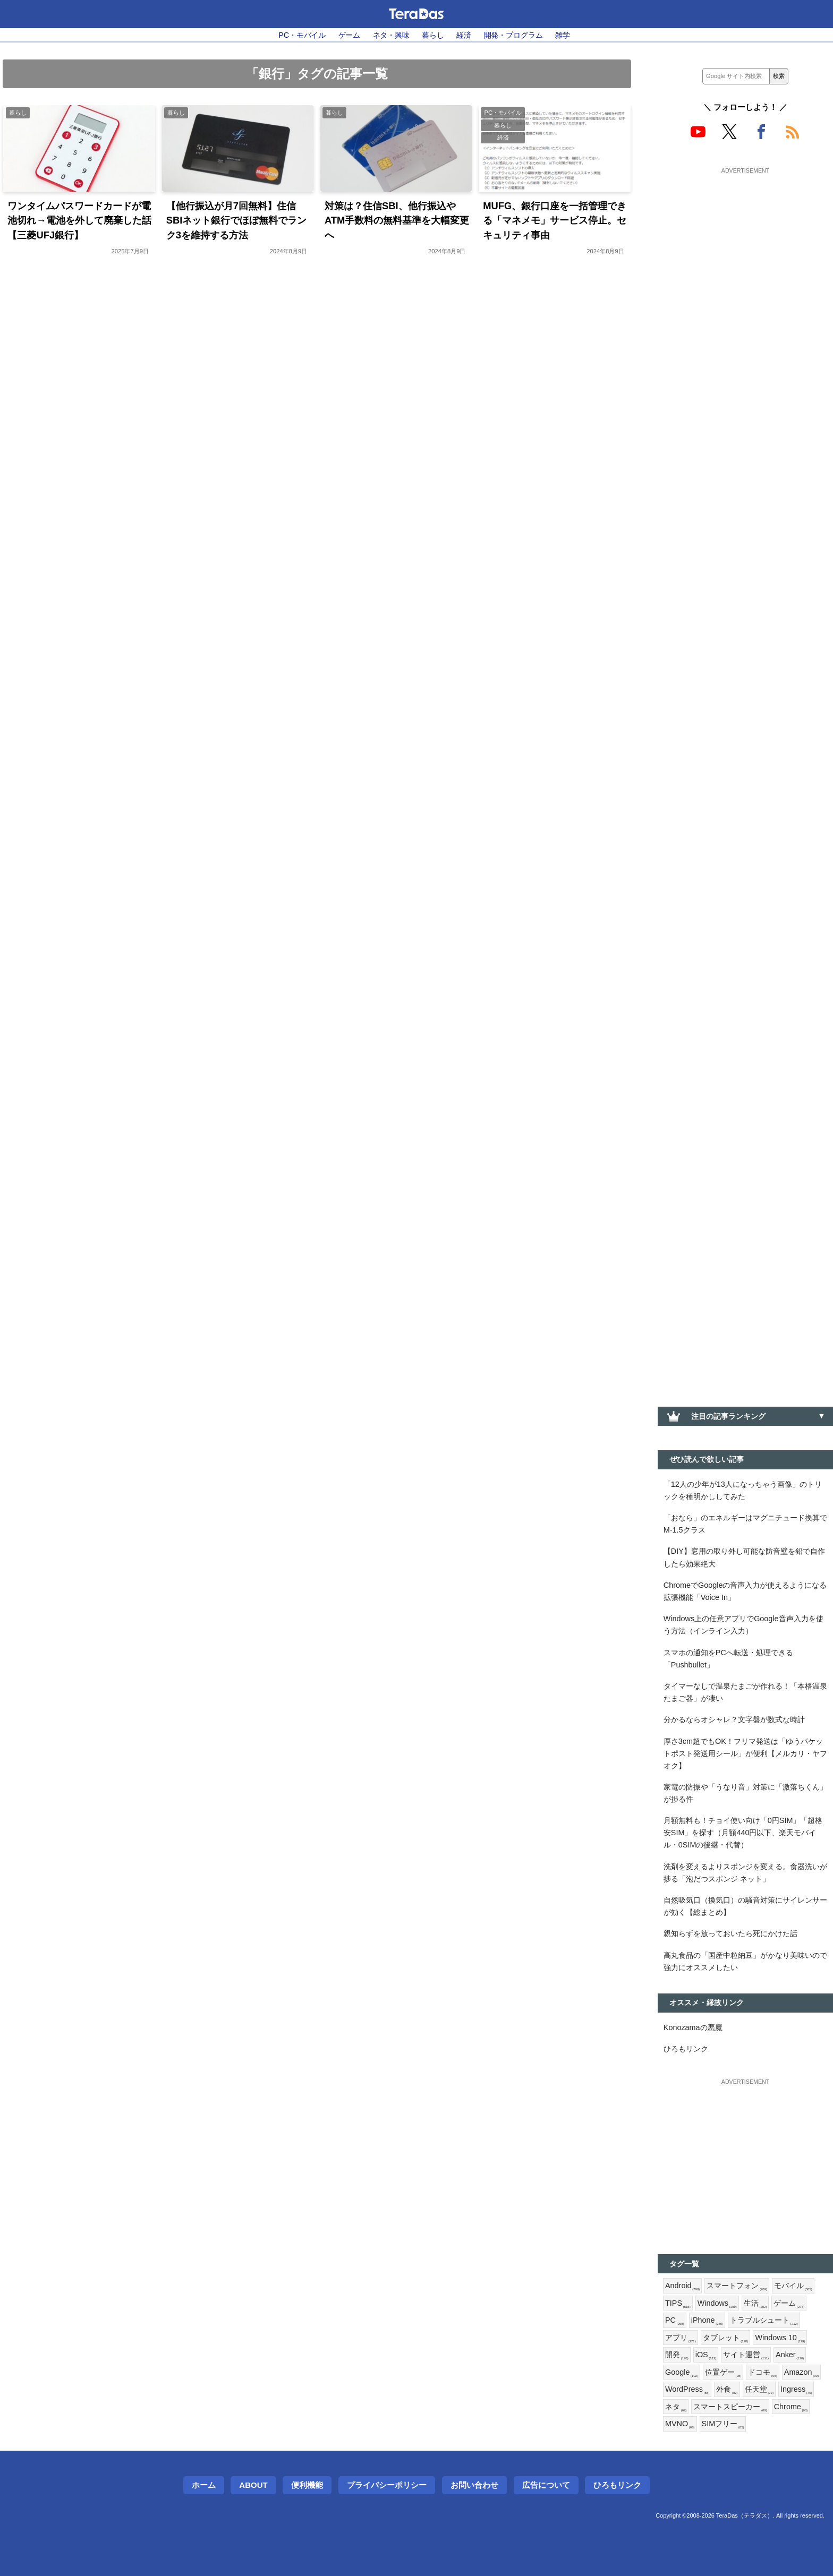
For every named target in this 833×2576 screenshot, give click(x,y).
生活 (755, 2303)
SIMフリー (723, 2424)
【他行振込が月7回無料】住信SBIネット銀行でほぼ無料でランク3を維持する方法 (236, 220)
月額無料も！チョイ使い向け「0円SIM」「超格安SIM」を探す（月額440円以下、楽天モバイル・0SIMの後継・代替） (743, 1832)
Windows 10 (780, 2338)
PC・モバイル (302, 35)
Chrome (791, 2407)
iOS (706, 2355)
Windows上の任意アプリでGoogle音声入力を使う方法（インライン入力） (743, 1624)
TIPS (678, 2303)
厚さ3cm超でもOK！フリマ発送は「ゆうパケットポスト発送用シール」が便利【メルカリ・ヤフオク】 (745, 1753)
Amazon (801, 2372)
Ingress (796, 2389)
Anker (790, 2355)
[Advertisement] (745, 243)
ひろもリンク (686, 2048)
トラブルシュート (764, 2320)
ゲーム (349, 35)
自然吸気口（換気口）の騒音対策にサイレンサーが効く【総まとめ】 (745, 1906)
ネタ (675, 2407)
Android (682, 2286)
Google (681, 2372)
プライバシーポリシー (387, 2484)
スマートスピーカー (730, 2407)
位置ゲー (723, 2372)
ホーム (204, 2484)
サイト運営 (746, 2355)
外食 (726, 2389)
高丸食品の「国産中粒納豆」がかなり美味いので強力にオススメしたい (745, 1961)
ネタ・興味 (391, 35)
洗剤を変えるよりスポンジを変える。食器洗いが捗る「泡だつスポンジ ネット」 (745, 1872)
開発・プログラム (513, 35)
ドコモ (762, 2372)
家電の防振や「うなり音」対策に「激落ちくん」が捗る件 (745, 1793)
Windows (717, 2303)
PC (674, 2320)
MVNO (680, 2424)
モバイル (793, 2286)
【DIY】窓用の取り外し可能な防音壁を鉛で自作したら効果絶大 (744, 1557)
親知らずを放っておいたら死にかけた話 (730, 1933)
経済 (463, 35)
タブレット (726, 2338)
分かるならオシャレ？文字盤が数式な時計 (734, 1719)
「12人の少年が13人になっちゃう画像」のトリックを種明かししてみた (743, 1490)
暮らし (433, 35)
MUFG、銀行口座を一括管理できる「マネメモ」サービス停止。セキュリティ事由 (554, 220)
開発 (676, 2355)
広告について (546, 2484)
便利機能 (307, 2484)
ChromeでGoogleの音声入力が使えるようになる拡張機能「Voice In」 (745, 1591)
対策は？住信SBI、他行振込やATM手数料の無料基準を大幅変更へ (397, 220)
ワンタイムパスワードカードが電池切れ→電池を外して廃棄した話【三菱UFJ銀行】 (79, 220)
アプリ (680, 2338)
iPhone (707, 2320)
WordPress (687, 2389)
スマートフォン (737, 2286)
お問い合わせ (474, 2484)
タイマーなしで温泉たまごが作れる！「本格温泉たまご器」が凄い (745, 1692)
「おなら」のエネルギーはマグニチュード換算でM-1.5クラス (745, 1523)
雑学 (562, 35)
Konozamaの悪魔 (693, 2027)
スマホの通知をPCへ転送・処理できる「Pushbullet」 (728, 1658)
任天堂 (759, 2389)
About (253, 2484)
